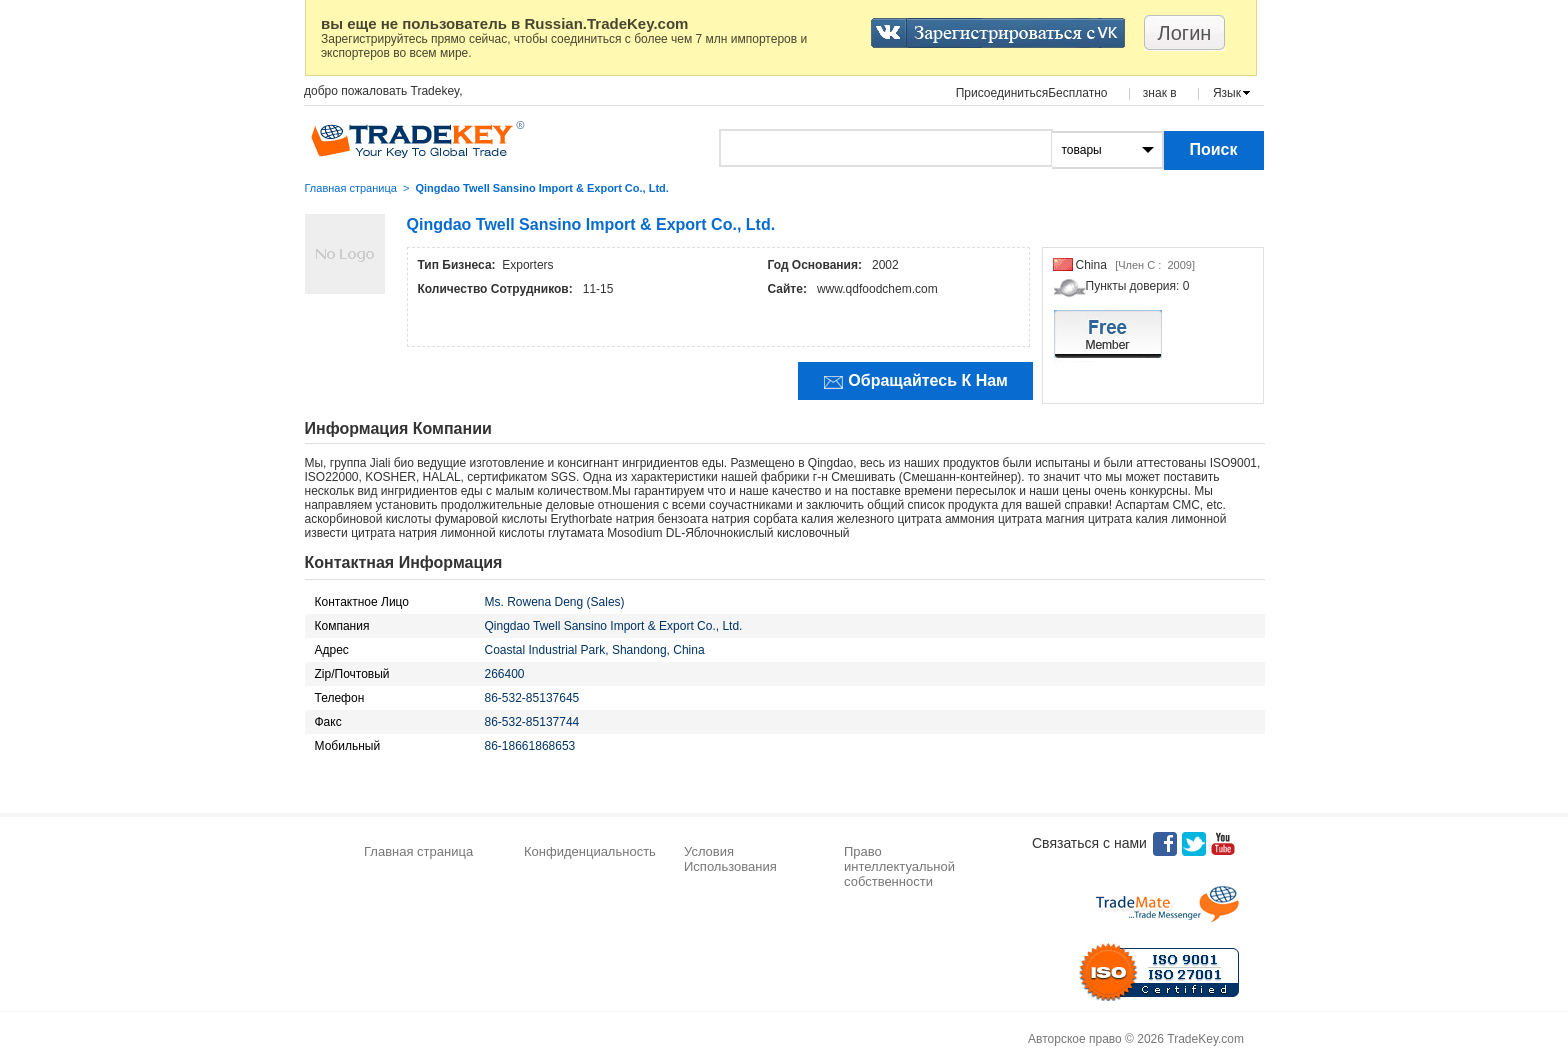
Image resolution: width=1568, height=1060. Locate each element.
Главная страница (351, 188)
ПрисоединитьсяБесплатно (1032, 93)
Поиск (1213, 149)
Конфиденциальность (590, 851)
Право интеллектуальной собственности (899, 866)
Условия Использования (730, 859)
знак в (1160, 93)
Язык (1227, 93)
